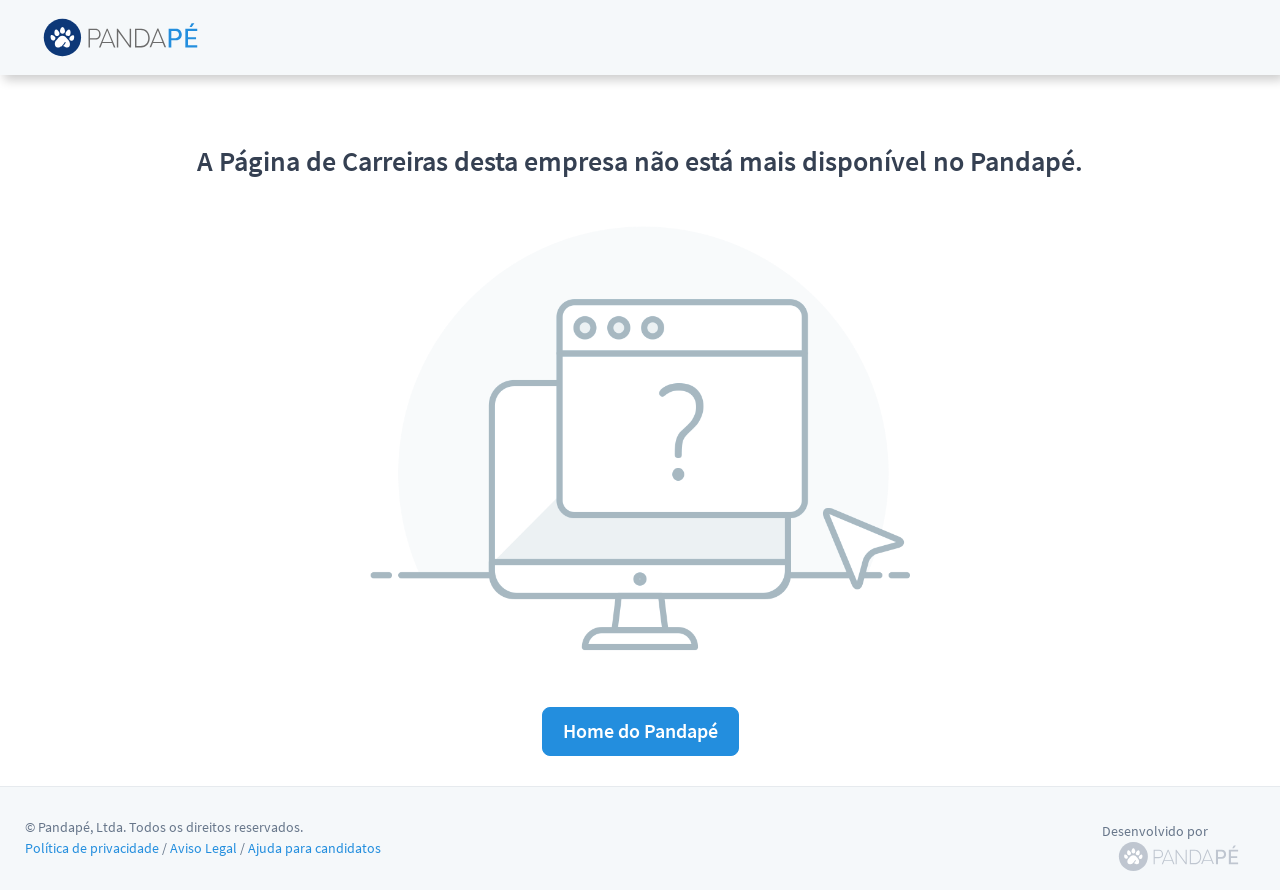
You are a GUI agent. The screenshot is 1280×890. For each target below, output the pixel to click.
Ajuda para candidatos (314, 848)
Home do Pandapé (640, 730)
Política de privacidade (92, 848)
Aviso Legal (203, 848)
